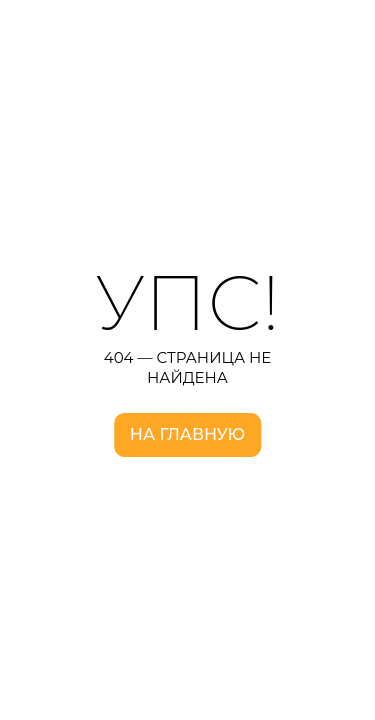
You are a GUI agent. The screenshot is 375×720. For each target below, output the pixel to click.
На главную (187, 434)
